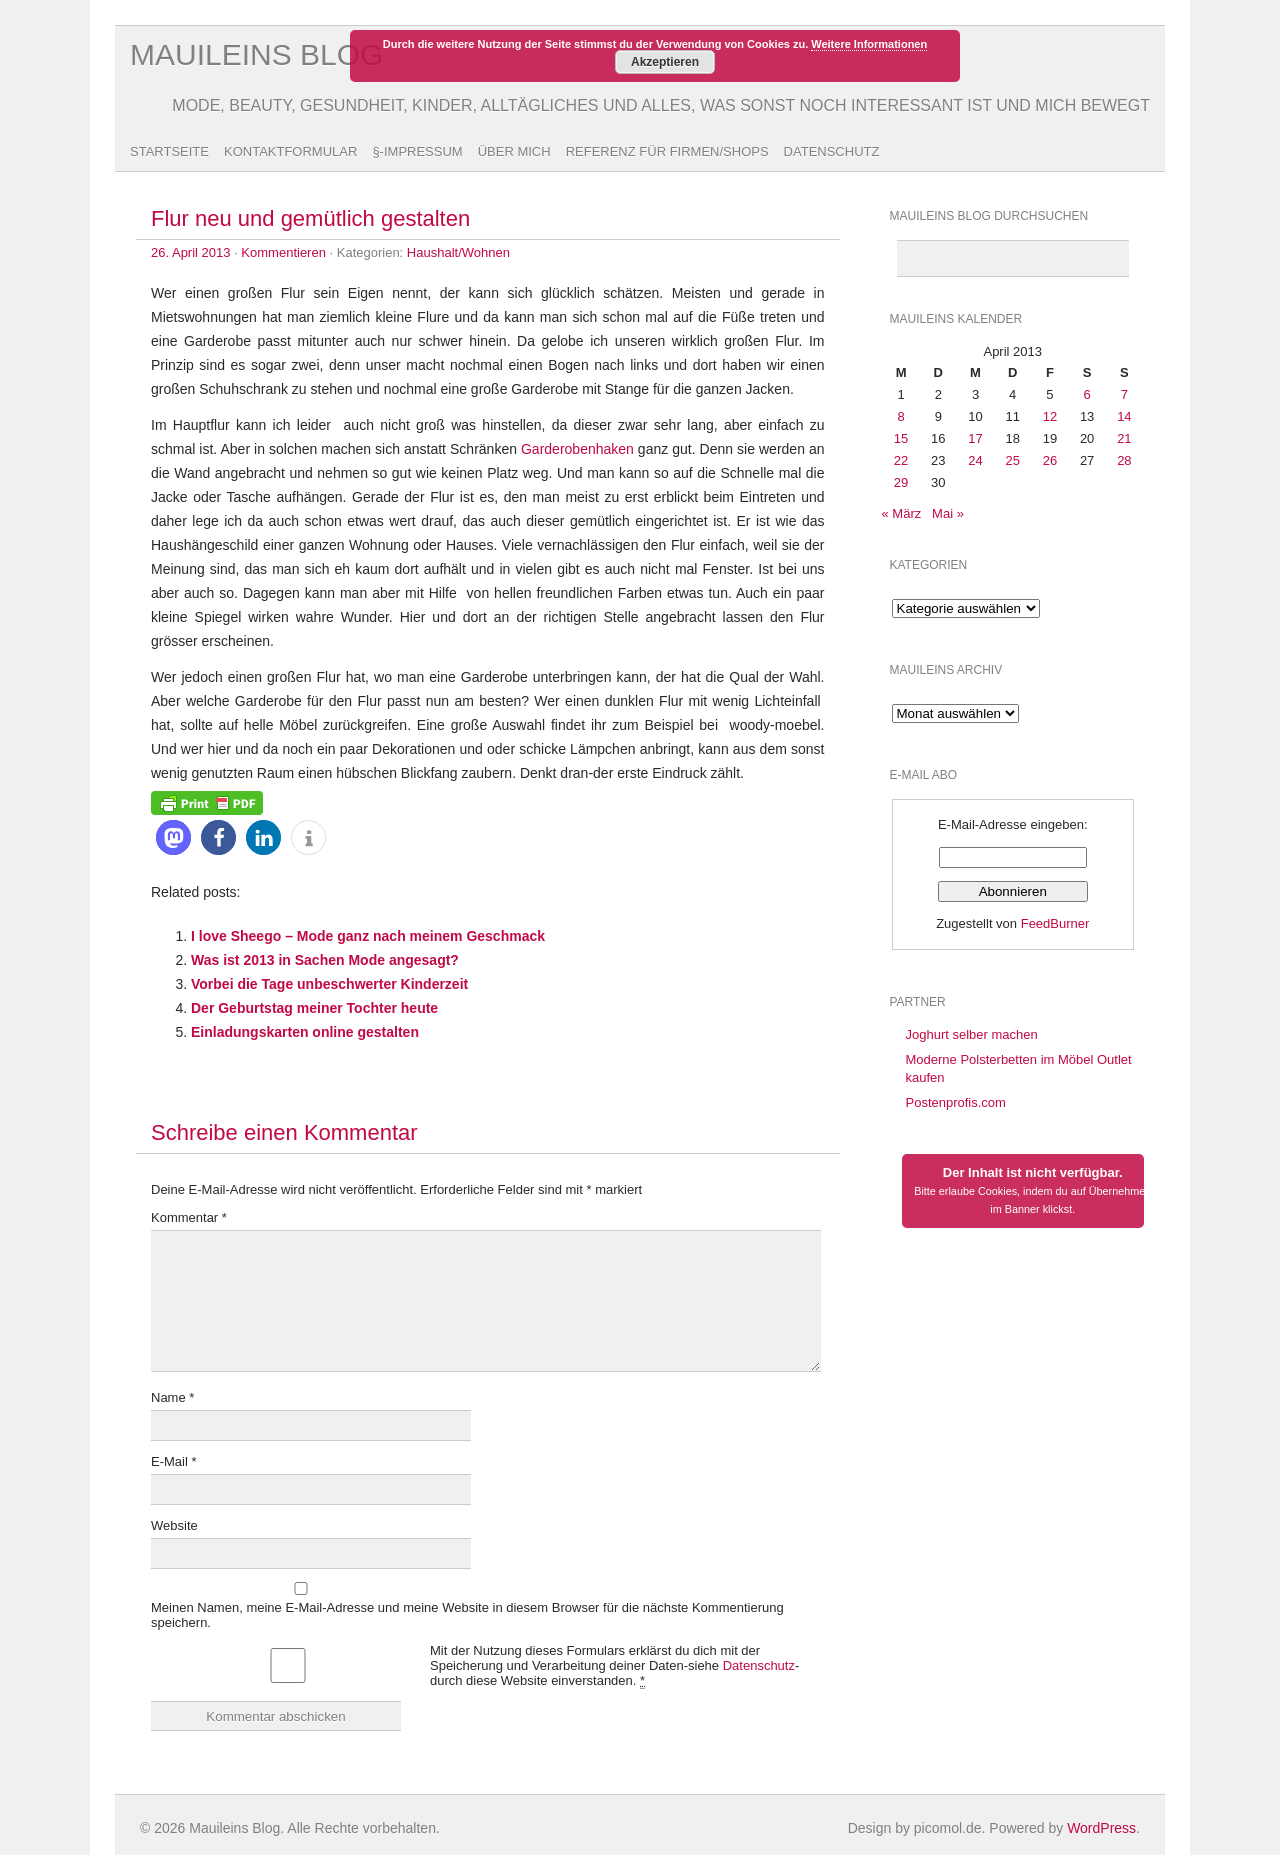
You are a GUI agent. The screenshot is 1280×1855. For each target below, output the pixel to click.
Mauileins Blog (256, 54)
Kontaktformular (290, 151)
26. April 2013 (191, 252)
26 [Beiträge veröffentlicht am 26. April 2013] (1050, 460)
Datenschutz (832, 151)
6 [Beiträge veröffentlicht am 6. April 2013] (1087, 394)
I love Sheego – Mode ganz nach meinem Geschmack (368, 936)
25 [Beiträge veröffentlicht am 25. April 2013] (1012, 460)
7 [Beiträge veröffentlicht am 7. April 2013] (1124, 394)
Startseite (169, 151)
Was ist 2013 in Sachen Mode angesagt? (325, 960)
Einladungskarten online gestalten (305, 1032)
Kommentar (189, 1217)
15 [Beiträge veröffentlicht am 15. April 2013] (901, 438)
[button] (173, 837)
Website (174, 1525)
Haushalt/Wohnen (458, 252)
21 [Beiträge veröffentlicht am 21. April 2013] (1124, 438)
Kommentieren (283, 252)
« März (902, 513)
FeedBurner (1055, 923)
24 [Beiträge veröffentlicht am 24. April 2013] (975, 460)
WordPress (1101, 1828)
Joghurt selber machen (972, 1034)
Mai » (948, 513)
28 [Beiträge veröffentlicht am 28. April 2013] (1124, 460)
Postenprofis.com (956, 1102)
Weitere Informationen (869, 44)
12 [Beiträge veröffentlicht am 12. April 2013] (1050, 416)
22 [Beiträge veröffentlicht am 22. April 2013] (901, 460)
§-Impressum (417, 151)
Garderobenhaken (577, 449)
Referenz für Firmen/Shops (667, 151)
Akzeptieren (665, 62)
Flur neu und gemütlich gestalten (310, 218)
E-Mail (174, 1461)
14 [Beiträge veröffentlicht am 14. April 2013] (1124, 416)
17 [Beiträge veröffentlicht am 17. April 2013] (975, 438)
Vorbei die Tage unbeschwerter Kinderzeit (329, 984)
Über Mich (514, 151)
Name (172, 1397)
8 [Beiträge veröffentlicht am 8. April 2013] (900, 416)
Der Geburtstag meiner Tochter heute (314, 1008)
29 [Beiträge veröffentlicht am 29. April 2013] (901, 482)
